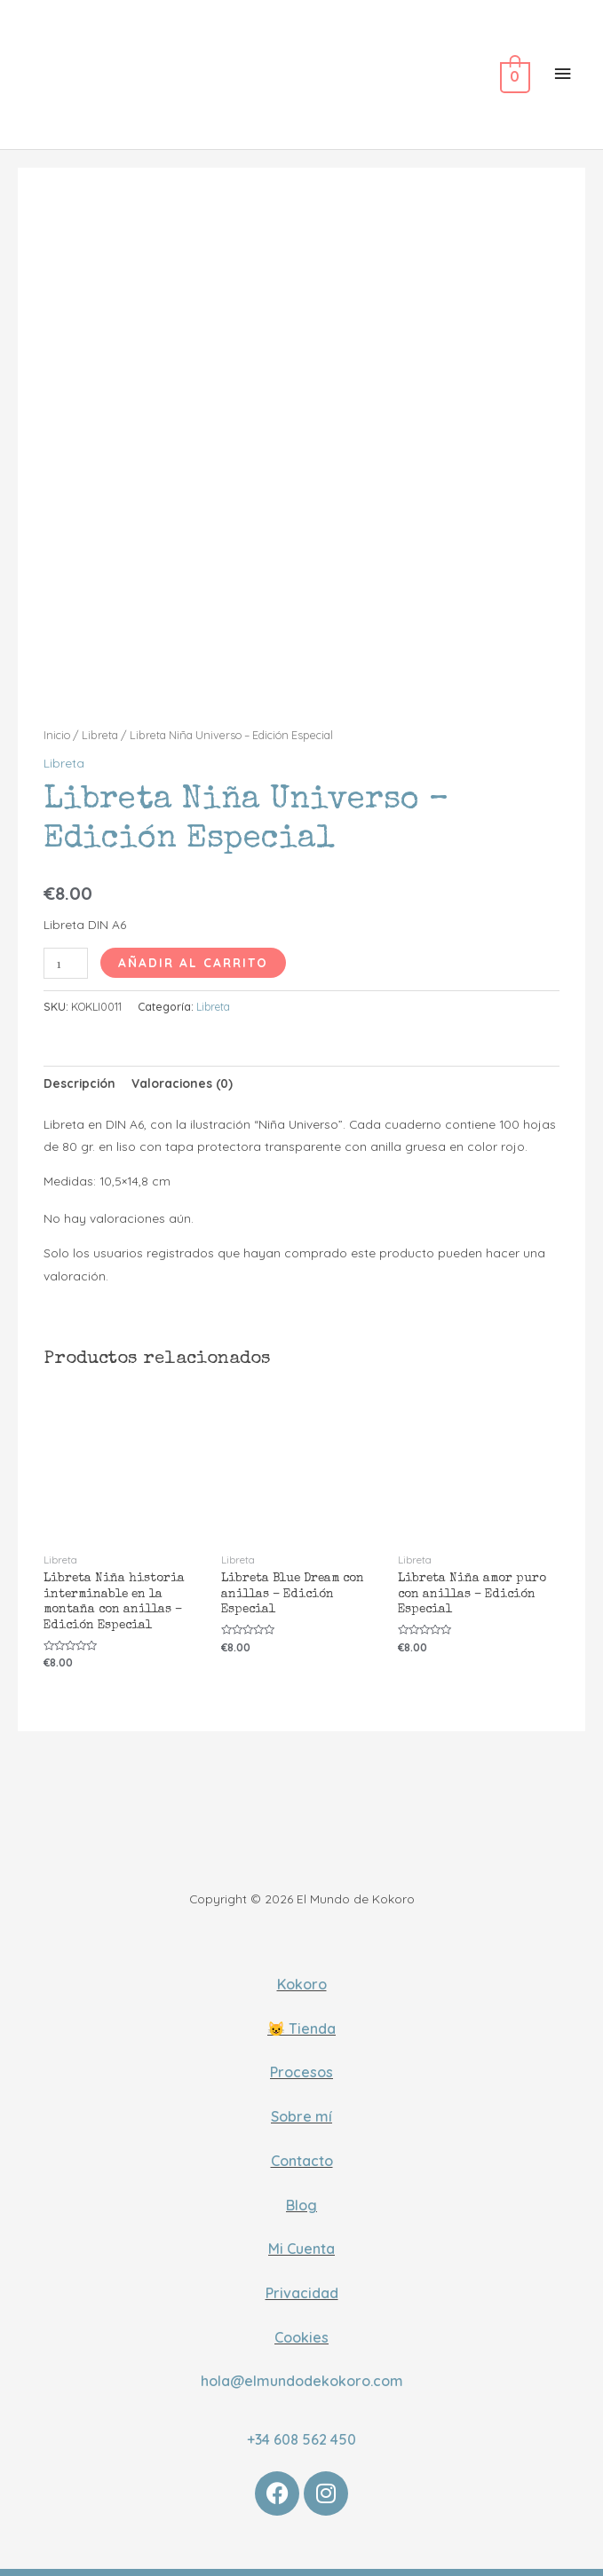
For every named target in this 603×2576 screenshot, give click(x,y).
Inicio (57, 724)
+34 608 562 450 (301, 2428)
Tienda (312, 2017)
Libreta (100, 724)
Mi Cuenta (301, 2238)
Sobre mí (301, 2105)
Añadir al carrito (193, 950)
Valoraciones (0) (182, 1071)
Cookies (301, 2326)
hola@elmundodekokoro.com (302, 2370)
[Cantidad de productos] (66, 951)
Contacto (302, 2149)
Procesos (301, 2061)
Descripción (79, 1071)
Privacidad (302, 2281)
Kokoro (302, 1972)
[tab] (79, 1072)
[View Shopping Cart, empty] (513, 77)
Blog (301, 2193)
